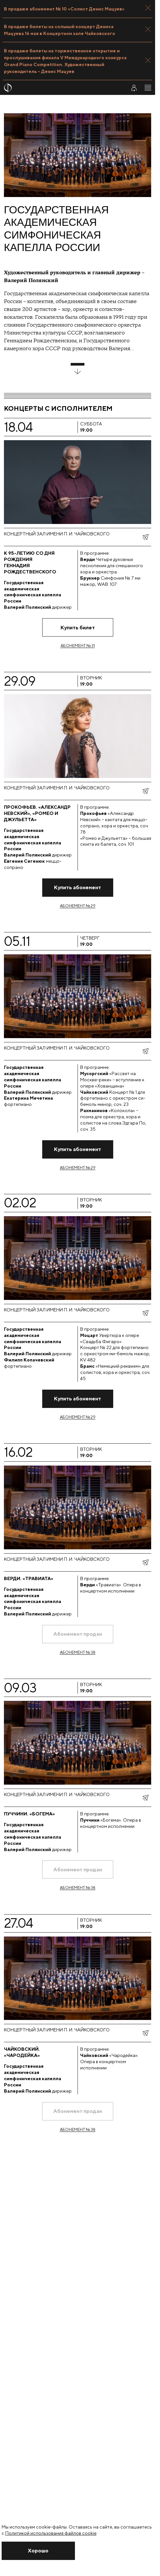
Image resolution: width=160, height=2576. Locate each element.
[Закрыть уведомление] (38, 2551)
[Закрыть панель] (148, 8)
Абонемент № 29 (78, 905)
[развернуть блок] (77, 369)
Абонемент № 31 (78, 645)
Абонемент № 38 (78, 1652)
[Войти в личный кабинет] (134, 88)
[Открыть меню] (148, 88)
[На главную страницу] (61, 87)
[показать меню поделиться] (145, 537)
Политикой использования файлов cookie (51, 2533)
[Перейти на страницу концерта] (77, 580)
